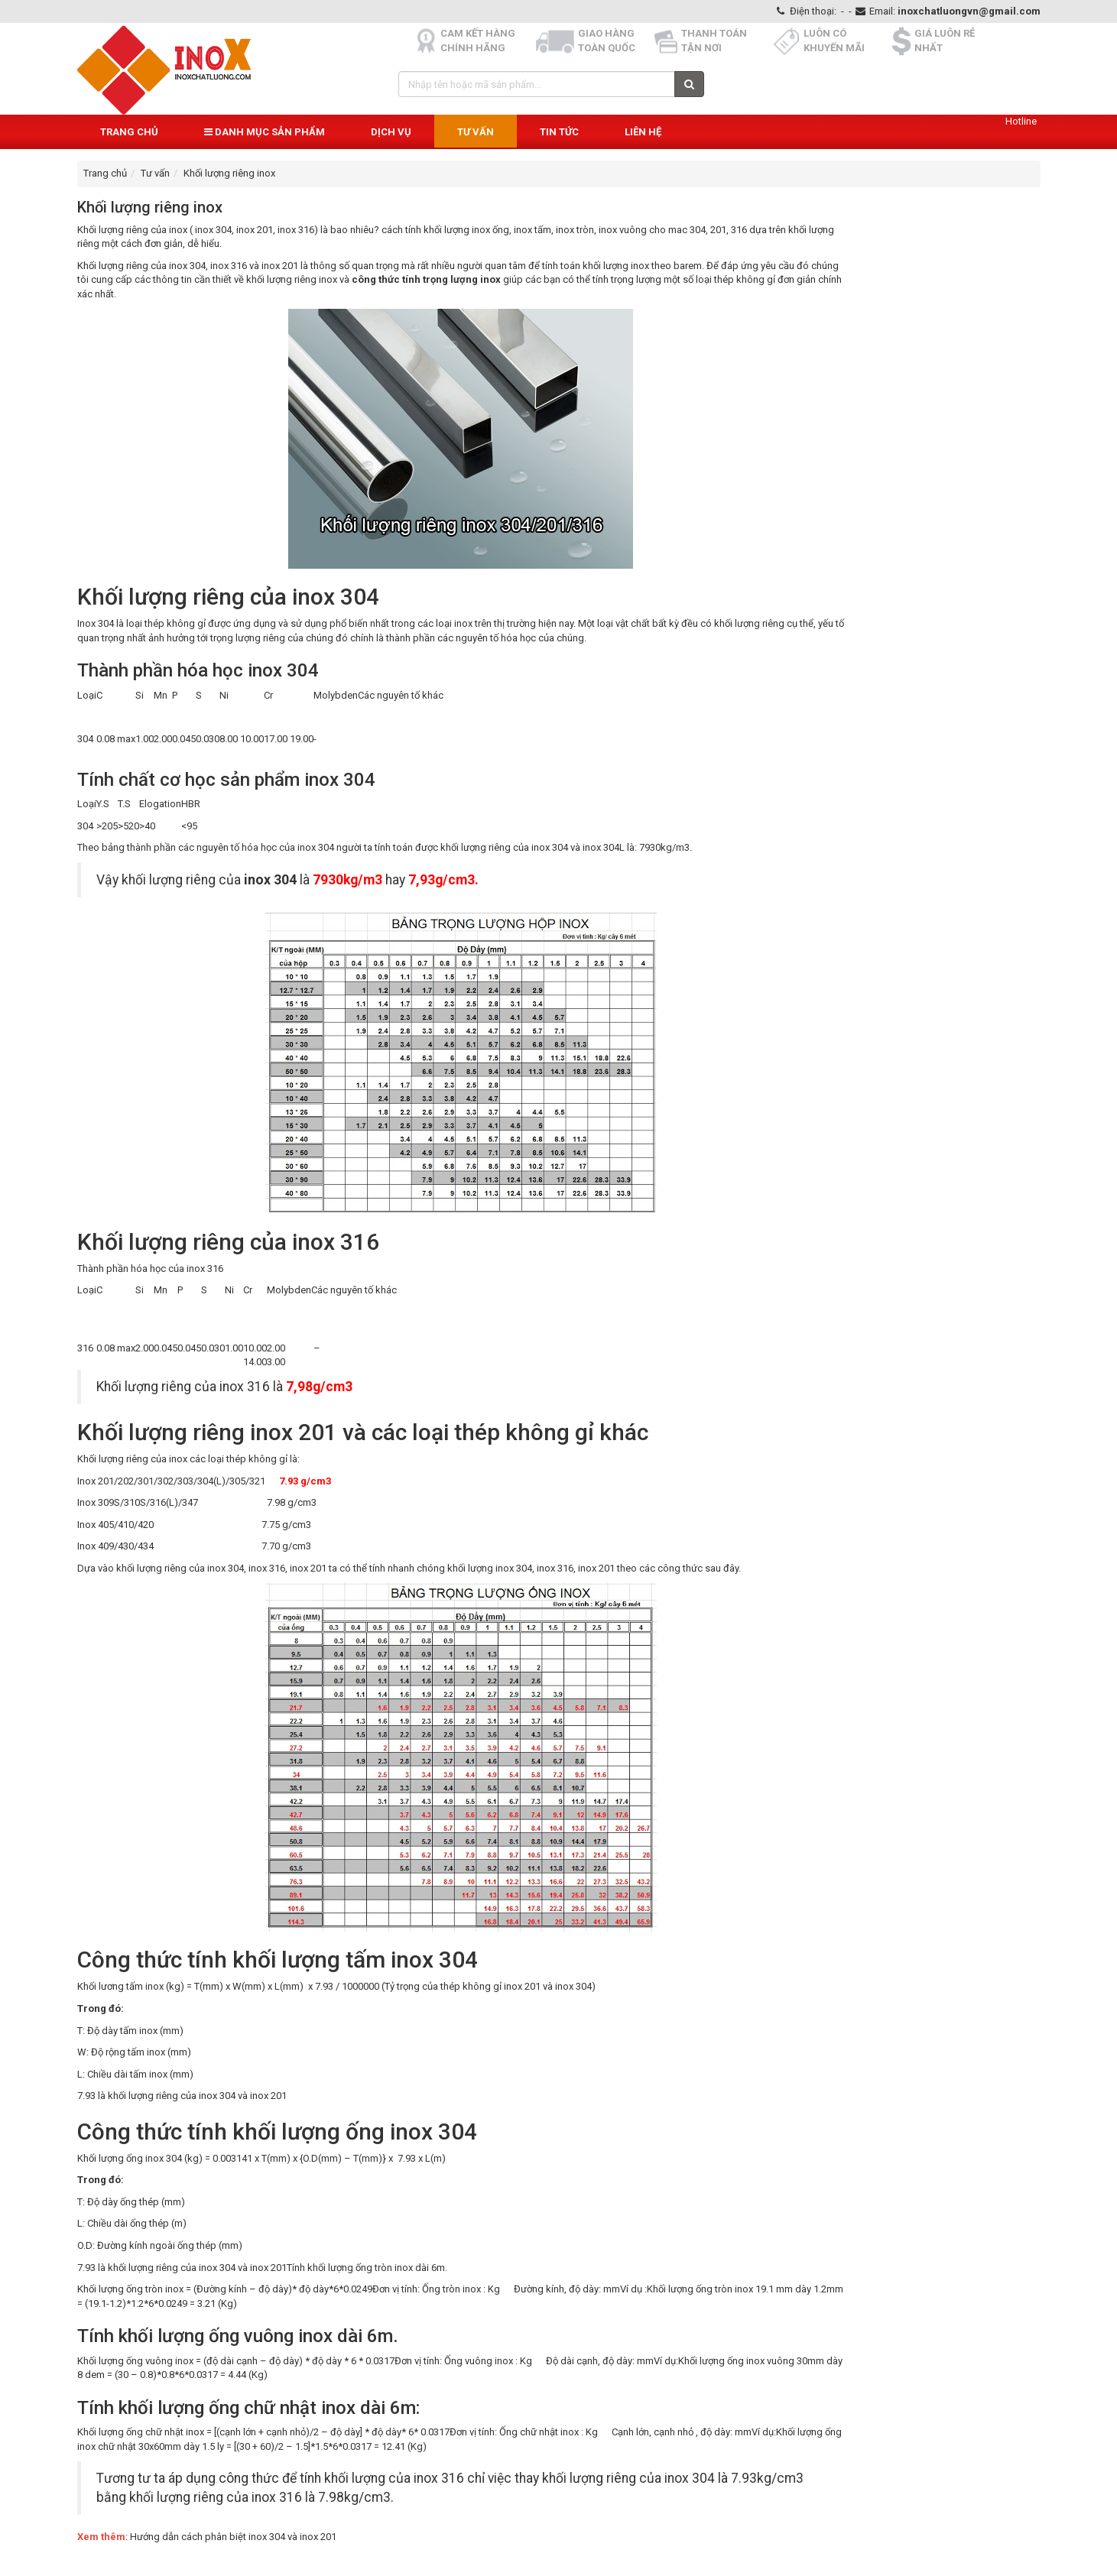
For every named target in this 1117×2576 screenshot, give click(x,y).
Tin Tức (559, 132)
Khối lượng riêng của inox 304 (141, 265)
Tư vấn (475, 132)
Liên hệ (643, 132)
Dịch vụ (391, 132)
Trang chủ (129, 132)
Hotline (1021, 121)
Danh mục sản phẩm (264, 132)
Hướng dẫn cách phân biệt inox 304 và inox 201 (233, 2536)
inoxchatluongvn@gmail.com (969, 11)
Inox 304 (95, 623)
